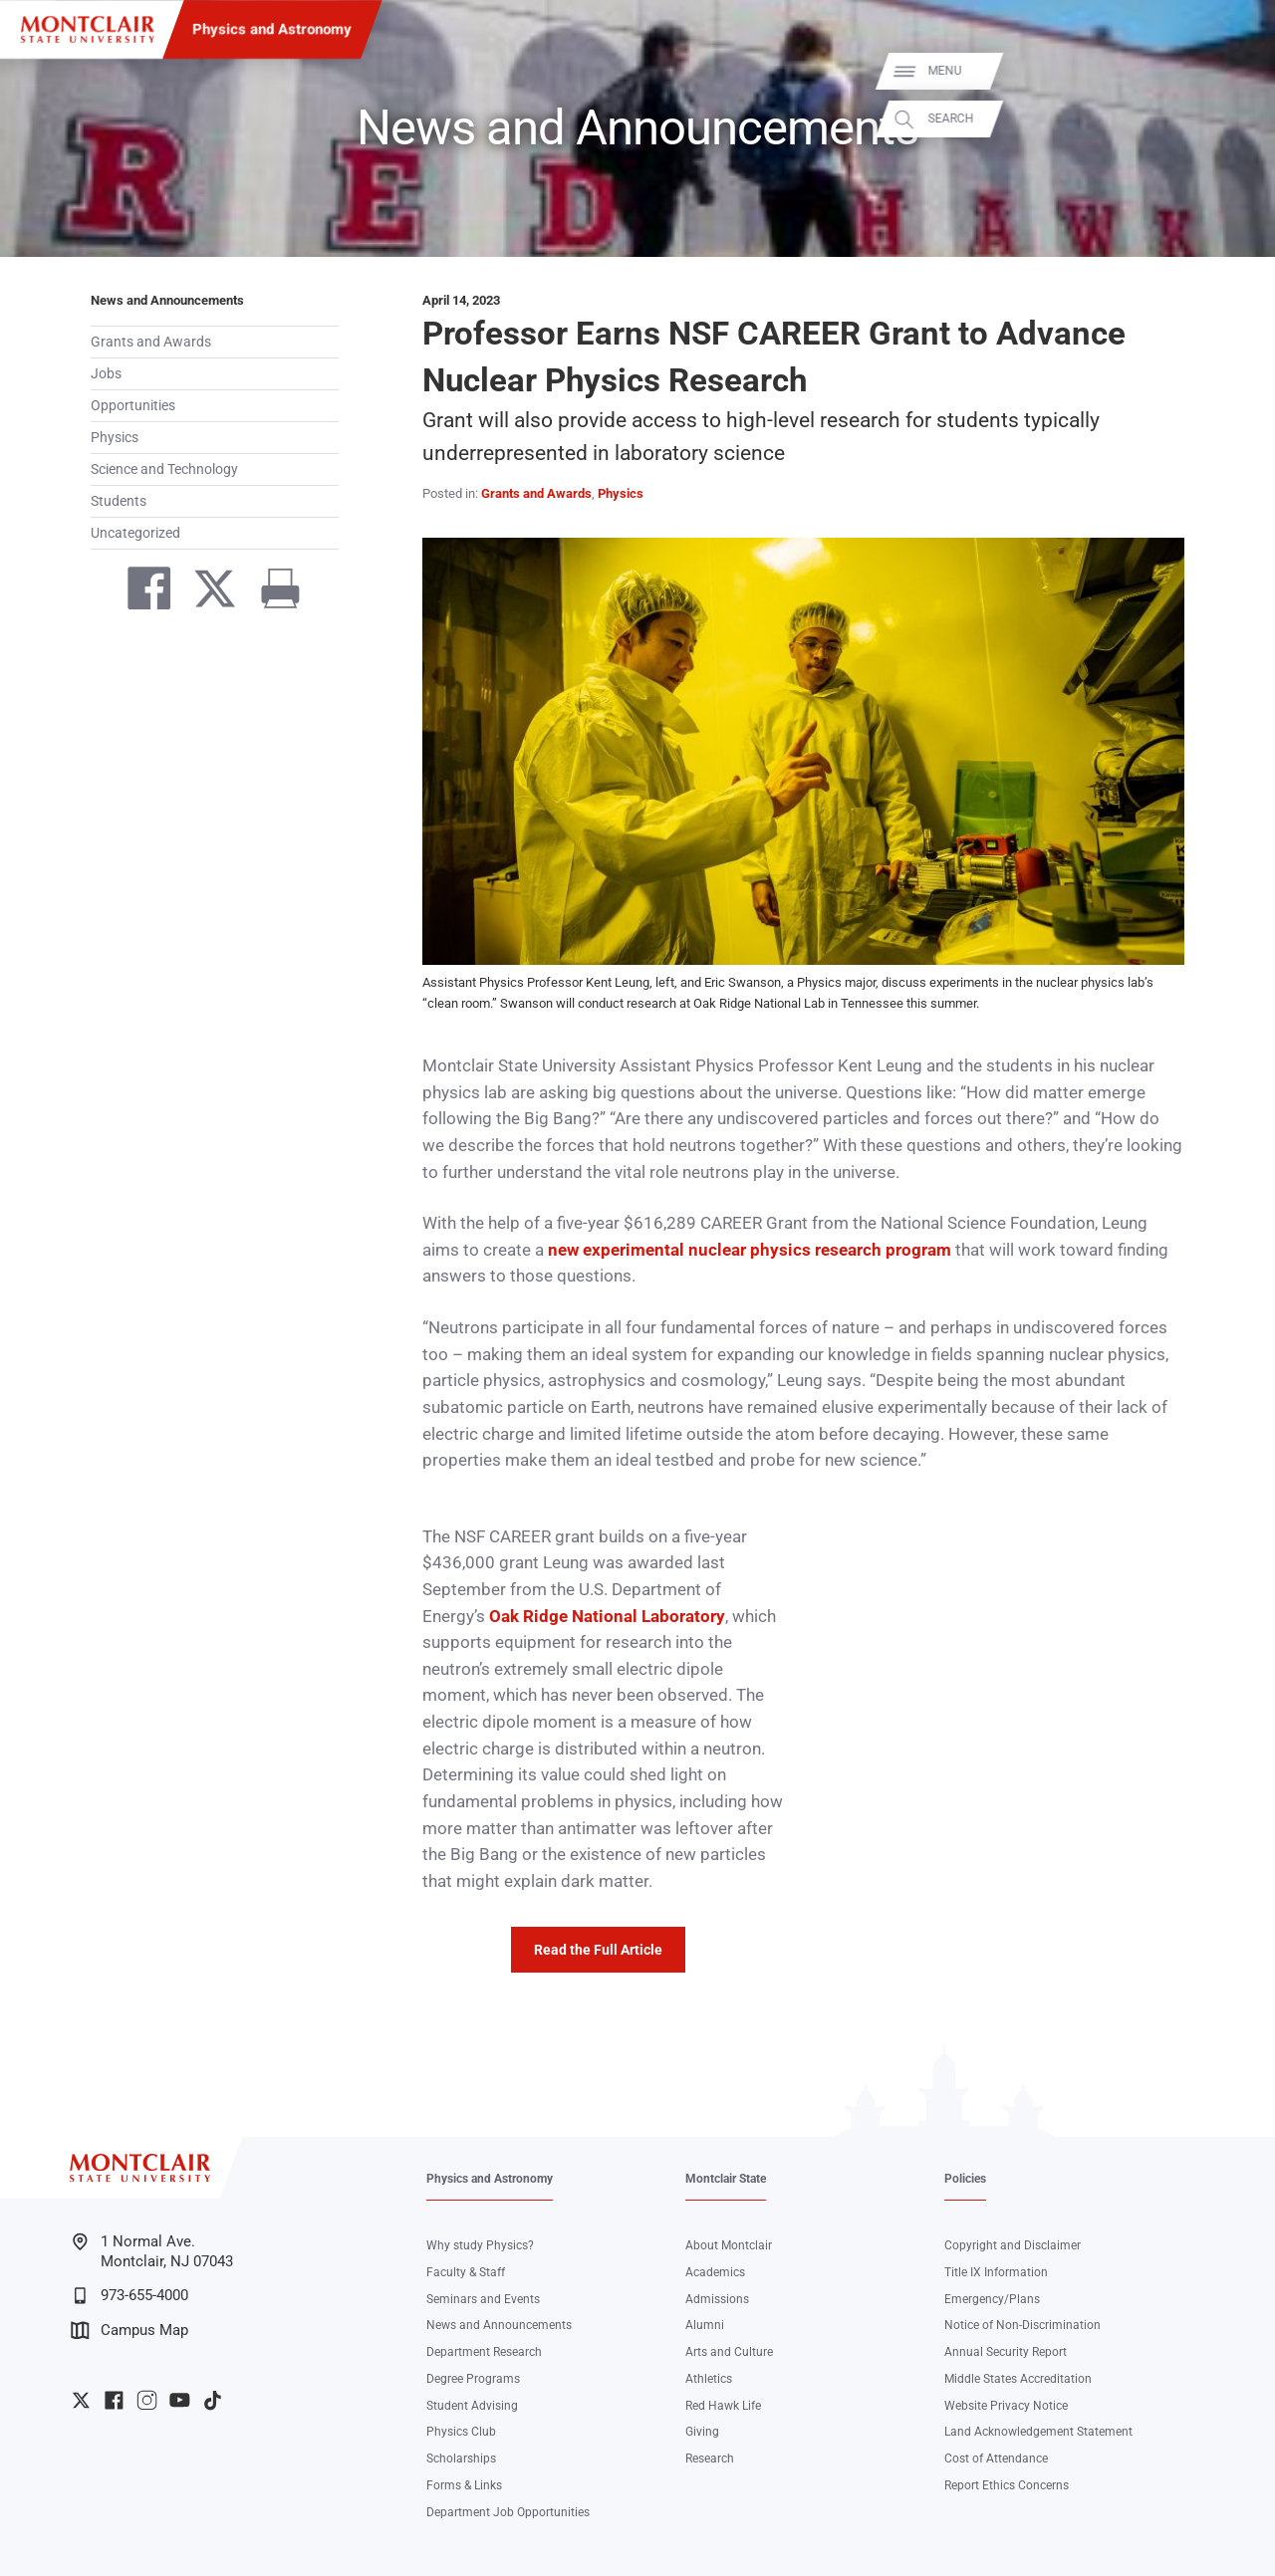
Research (709, 2458)
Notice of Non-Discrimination (1022, 2325)
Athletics (708, 2379)
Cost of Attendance (996, 2458)
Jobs (106, 373)
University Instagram (146, 2400)
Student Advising (472, 2406)
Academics (715, 2272)
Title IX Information (996, 2272)
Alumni (704, 2325)
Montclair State (725, 2179)
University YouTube (179, 2400)
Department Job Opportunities (508, 2512)
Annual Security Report (1005, 2352)
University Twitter (81, 2400)
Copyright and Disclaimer (1012, 2245)
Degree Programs (473, 2379)
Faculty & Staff (465, 2272)
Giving (702, 2432)
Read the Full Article (598, 1950)
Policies (965, 2179)
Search (1237, 119)
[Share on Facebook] (140, 592)
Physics (114, 437)
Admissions (717, 2299)
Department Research (484, 2352)
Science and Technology (164, 469)
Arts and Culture (729, 2352)
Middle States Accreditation (1018, 2379)
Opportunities (133, 405)
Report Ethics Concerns (1006, 2485)
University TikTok (212, 2400)
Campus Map (129, 2330)
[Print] (272, 592)
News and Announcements (167, 300)
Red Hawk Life (723, 2406)
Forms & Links (464, 2485)
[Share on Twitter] (206, 592)
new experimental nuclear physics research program (749, 1250)
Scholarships (461, 2458)
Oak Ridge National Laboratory (607, 1616)
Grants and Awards (151, 342)
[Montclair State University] (87, 29)
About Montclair (728, 2245)
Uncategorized (135, 533)
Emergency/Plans (992, 2299)
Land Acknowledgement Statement (1038, 2432)
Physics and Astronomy (272, 29)
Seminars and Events (483, 2299)
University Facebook (114, 2400)
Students (118, 501)
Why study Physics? (480, 2245)
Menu (1231, 71)
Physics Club (461, 2432)
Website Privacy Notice (1006, 2406)
